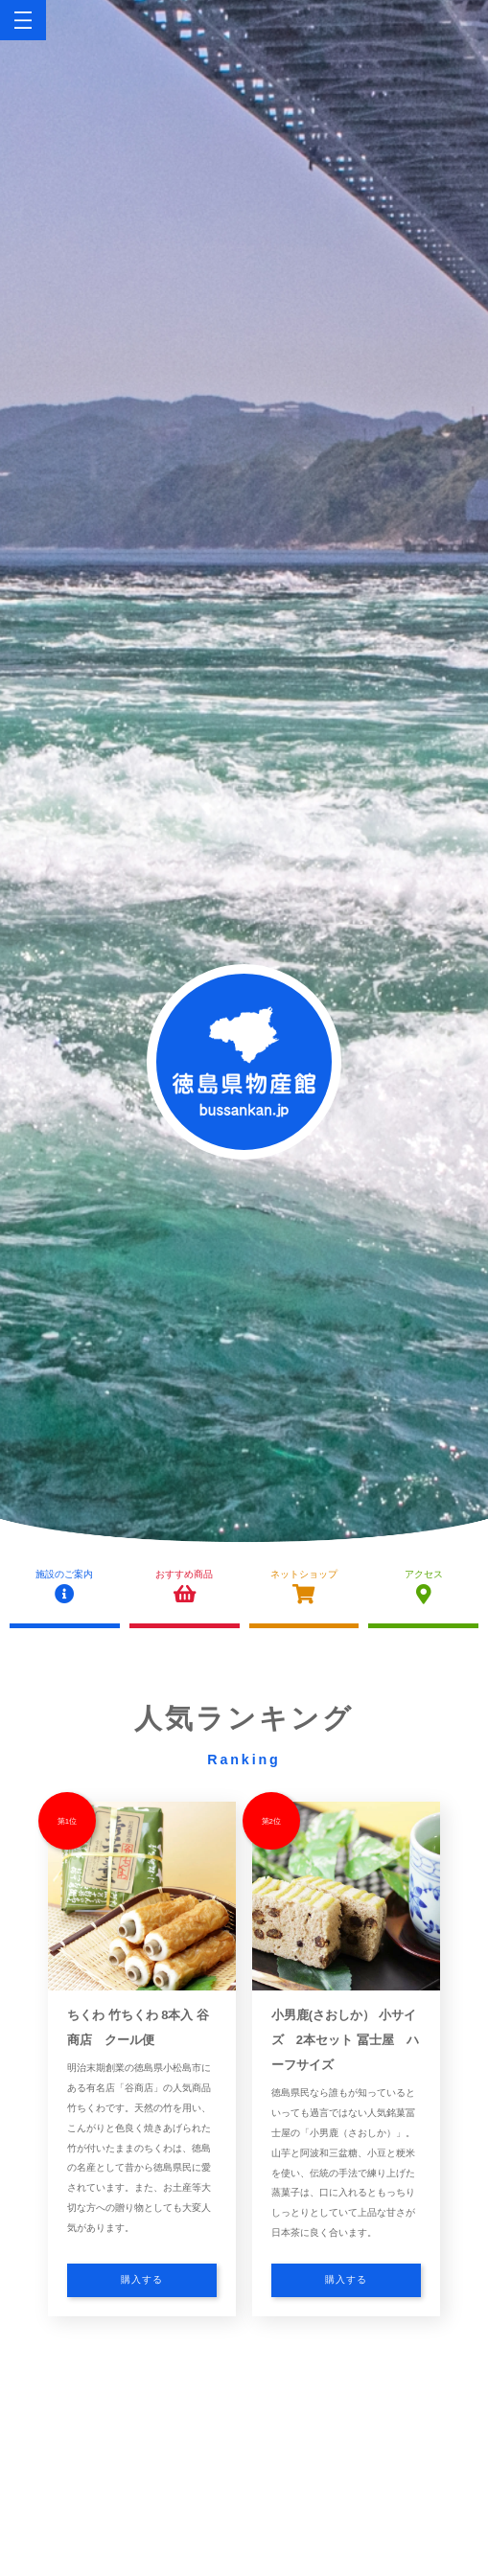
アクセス (423, 1587)
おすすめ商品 (184, 1587)
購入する (142, 2279)
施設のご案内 (65, 1587)
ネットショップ (304, 1587)
